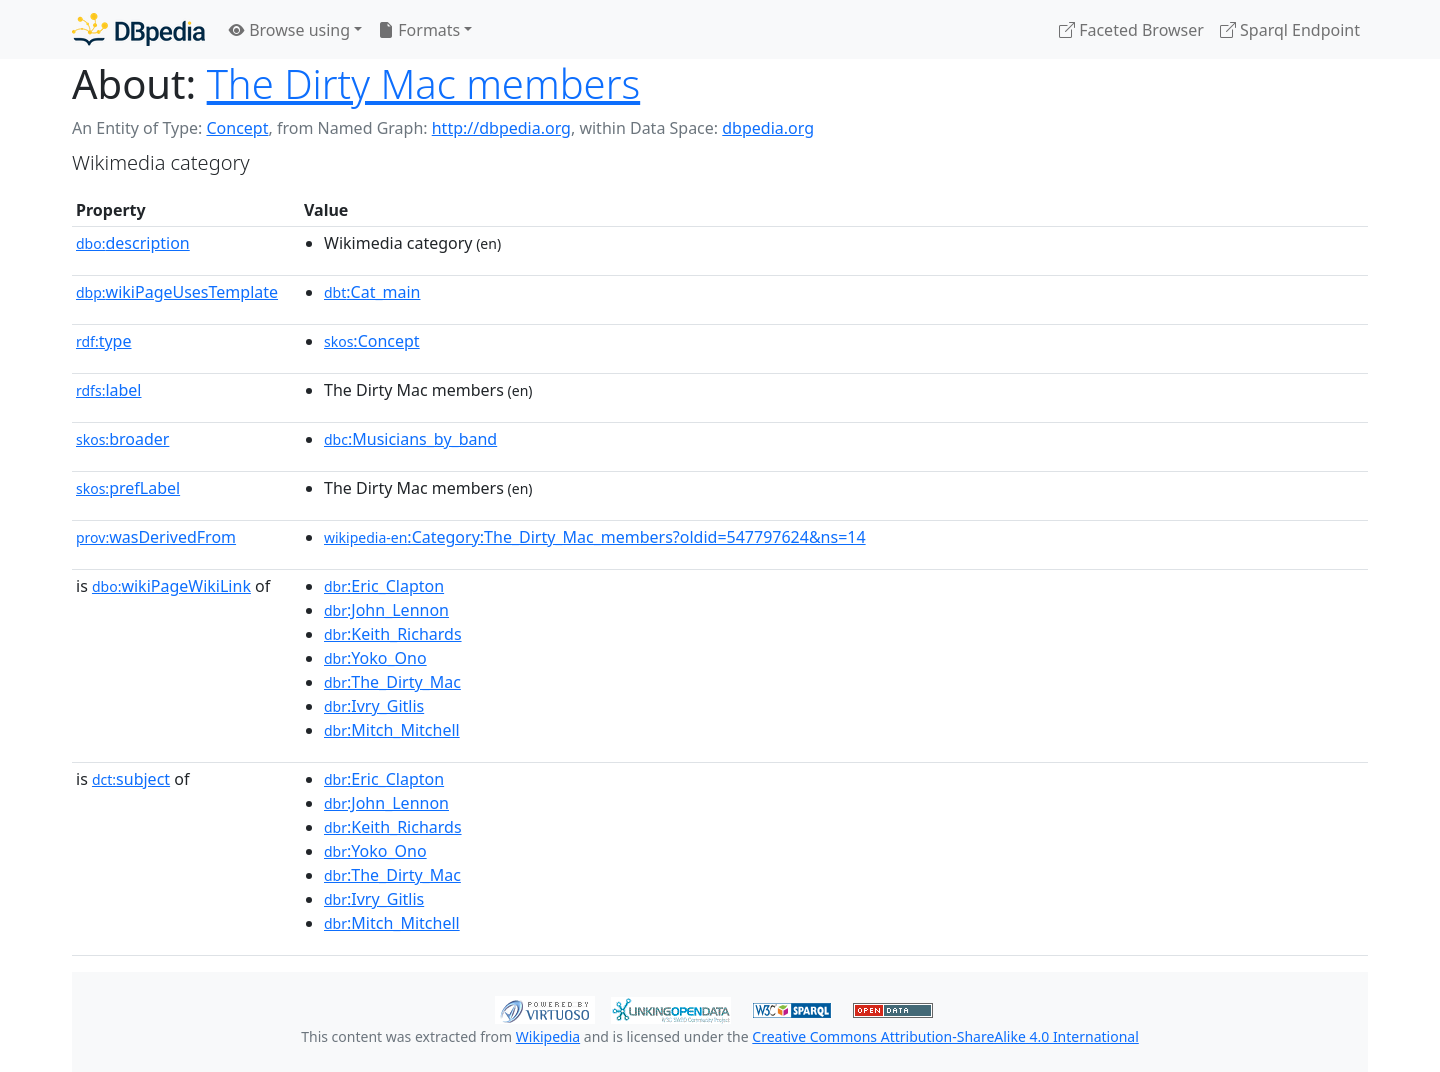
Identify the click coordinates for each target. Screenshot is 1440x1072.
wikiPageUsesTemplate (177, 292)
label (109, 390)
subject (131, 779)
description (133, 243)
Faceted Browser (1131, 30)
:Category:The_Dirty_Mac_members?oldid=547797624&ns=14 (595, 537)
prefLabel (128, 488)
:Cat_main (372, 292)
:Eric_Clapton (384, 586)
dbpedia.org (768, 128)
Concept (237, 128)
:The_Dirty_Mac (392, 682)
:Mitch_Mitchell (392, 730)
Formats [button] (419, 30)
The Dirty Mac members (424, 83)
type (104, 341)
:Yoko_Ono (375, 658)
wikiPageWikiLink (171, 586)
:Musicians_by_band (410, 439)
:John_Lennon (386, 610)
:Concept (372, 341)
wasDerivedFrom (156, 537)
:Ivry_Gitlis (374, 706)
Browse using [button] (289, 30)
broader (122, 439)
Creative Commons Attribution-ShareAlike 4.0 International (945, 1036)
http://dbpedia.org (501, 128)
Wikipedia (548, 1036)
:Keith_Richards (393, 634)
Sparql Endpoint (1290, 30)
